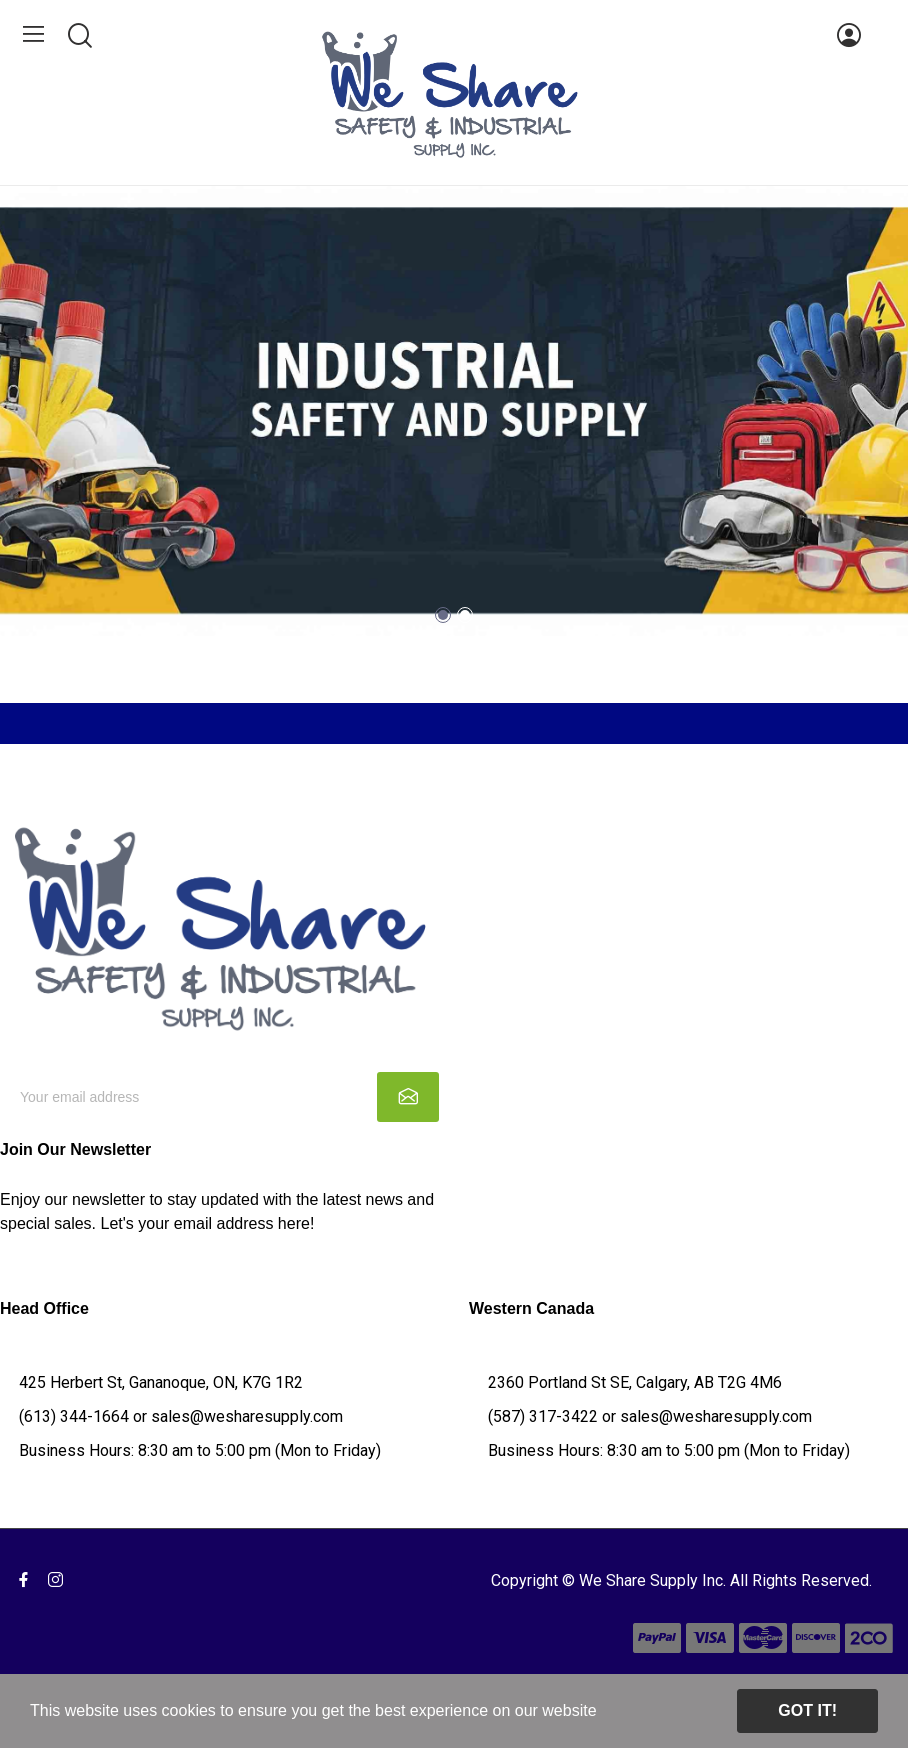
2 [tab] (465, 615)
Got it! (807, 1710)
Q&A (17, 1358)
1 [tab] (443, 615)
